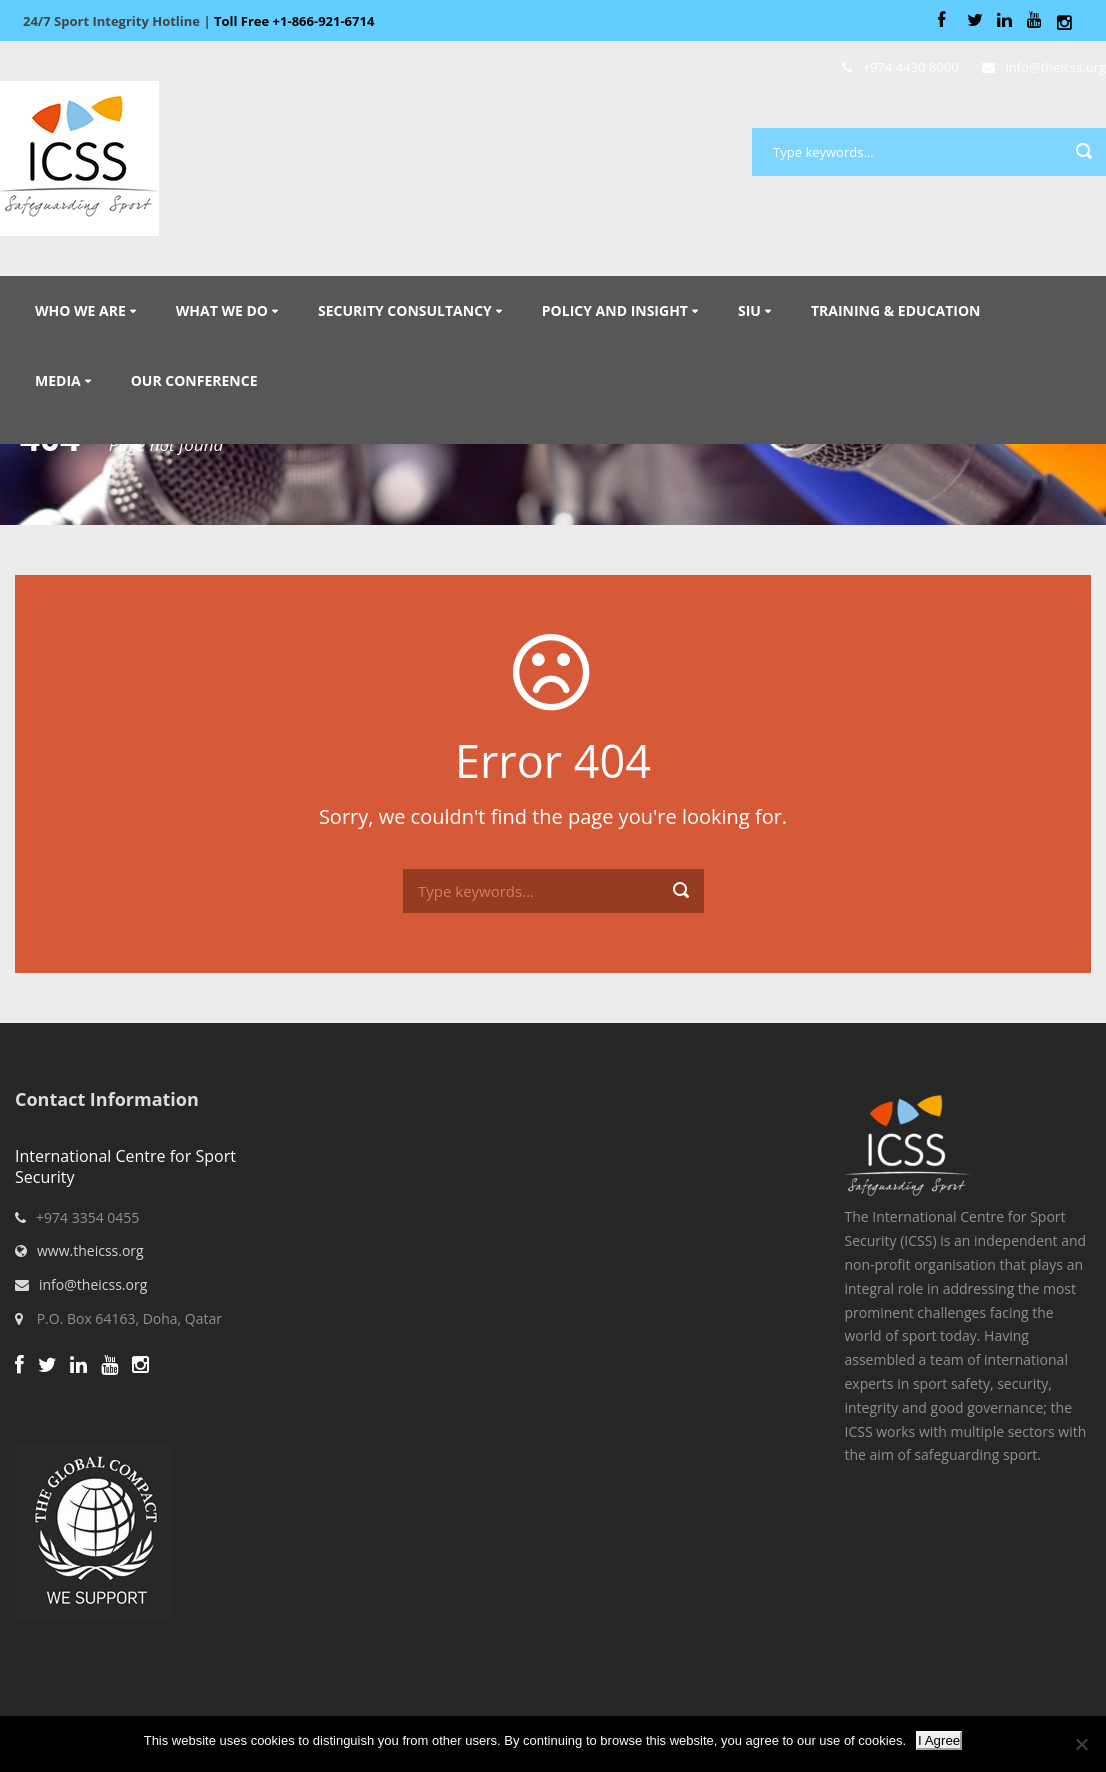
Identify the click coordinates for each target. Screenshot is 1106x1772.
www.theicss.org (90, 1250)
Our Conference (194, 380)
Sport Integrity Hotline (198, 21)
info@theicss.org (93, 1284)
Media (58, 380)
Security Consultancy (405, 310)
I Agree (939, 1740)
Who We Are (80, 310)
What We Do (222, 310)
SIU (749, 310)
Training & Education (896, 310)
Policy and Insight (615, 310)
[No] (1081, 1744)
